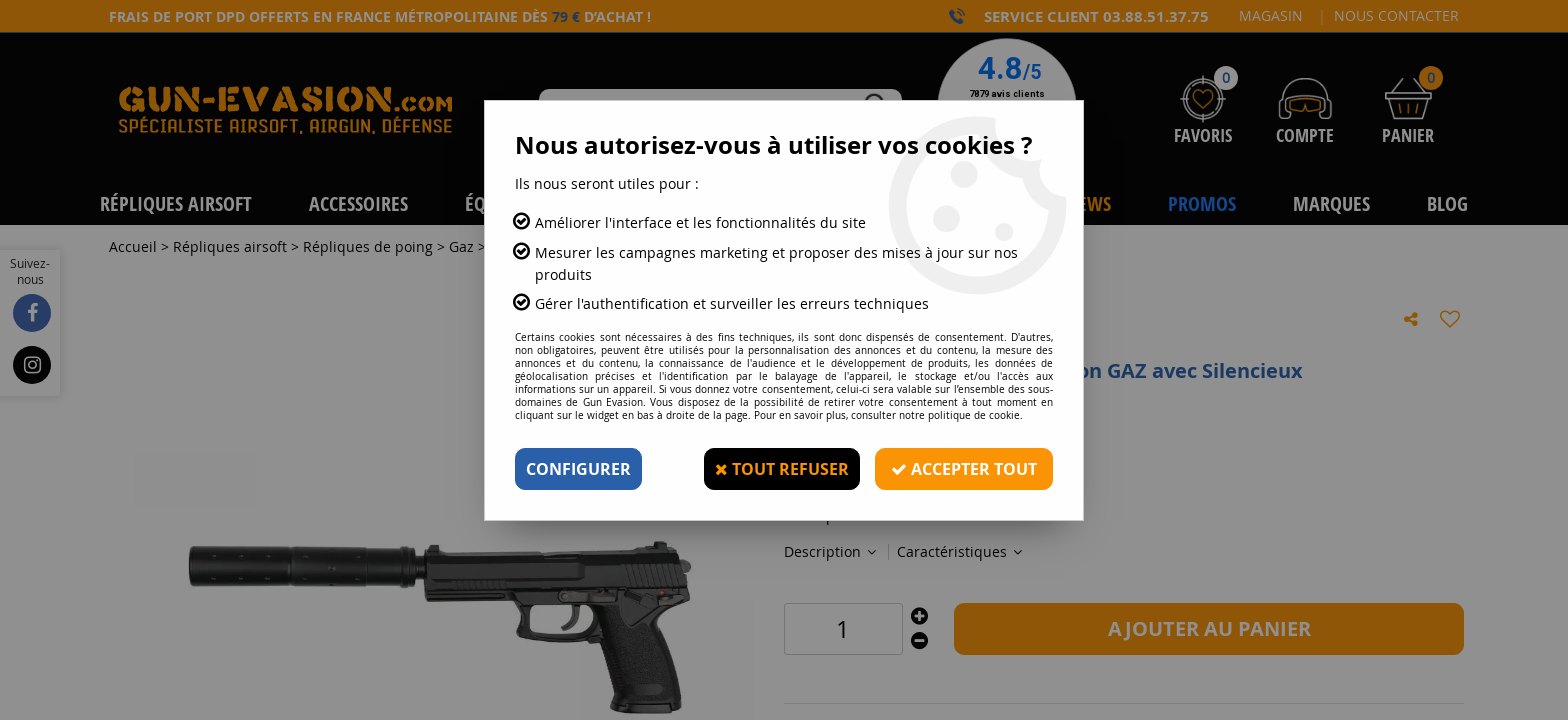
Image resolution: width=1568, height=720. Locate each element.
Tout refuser (782, 469)
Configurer (578, 469)
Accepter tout (964, 469)
